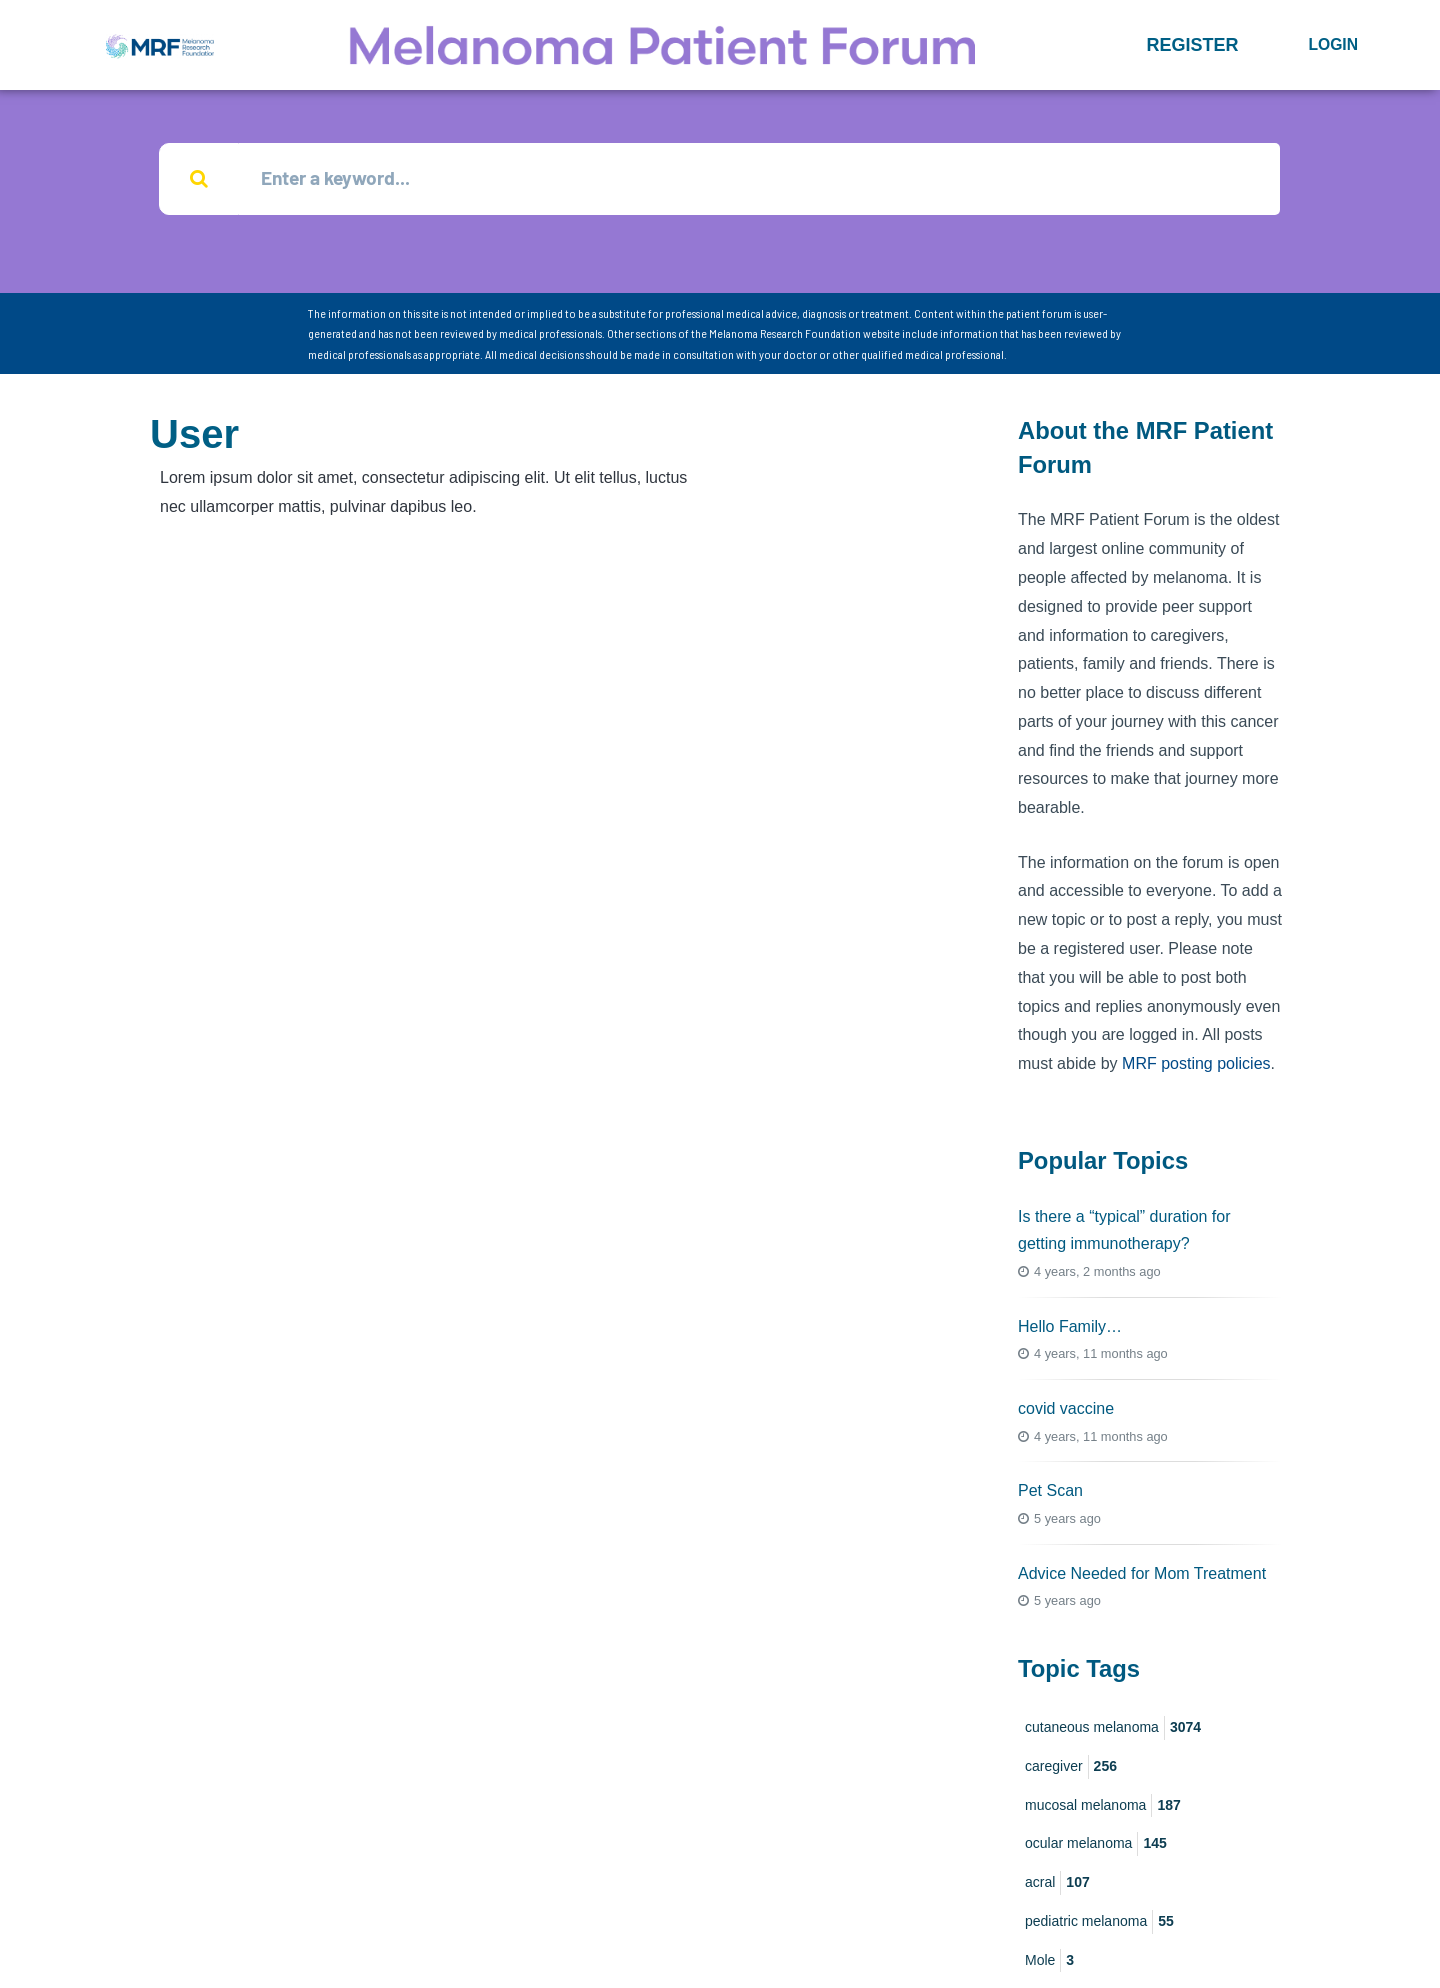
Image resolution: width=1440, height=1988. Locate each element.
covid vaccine (1066, 1410)
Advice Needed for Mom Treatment (1142, 1574)
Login (1333, 44)
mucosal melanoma (1103, 1807)
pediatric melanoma (1099, 1923)
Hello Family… (1070, 1327)
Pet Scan (1050, 1492)
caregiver (1071, 1768)
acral (1057, 1885)
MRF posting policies (1196, 1065)
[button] (1192, 45)
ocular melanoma (1096, 1846)
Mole (1049, 1962)
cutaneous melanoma (1113, 1729)
